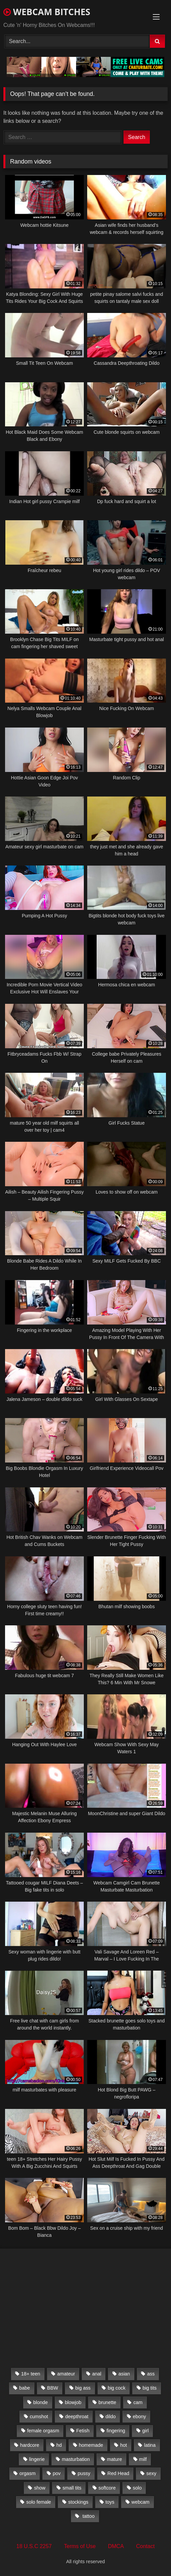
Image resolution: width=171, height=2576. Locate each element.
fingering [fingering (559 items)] (115, 2430)
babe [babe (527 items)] (24, 2388)
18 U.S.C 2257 (34, 2546)
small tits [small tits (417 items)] (72, 2488)
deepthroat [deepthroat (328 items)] (77, 2416)
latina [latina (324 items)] (150, 2445)
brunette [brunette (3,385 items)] (107, 2402)
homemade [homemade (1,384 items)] (91, 2445)
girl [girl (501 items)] (145, 2430)
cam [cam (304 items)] (137, 2402)
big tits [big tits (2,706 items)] (150, 2388)
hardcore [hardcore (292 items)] (29, 2445)
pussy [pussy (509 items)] (84, 2473)
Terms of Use (80, 2546)
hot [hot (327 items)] (123, 2445)
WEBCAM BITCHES (46, 12)
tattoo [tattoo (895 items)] (88, 2516)
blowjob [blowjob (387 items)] (73, 2402)
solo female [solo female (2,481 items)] (38, 2502)
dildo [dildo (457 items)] (110, 2416)
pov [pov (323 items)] (57, 2473)
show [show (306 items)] (39, 2488)
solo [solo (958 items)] (137, 2488)
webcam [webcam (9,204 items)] (141, 2502)
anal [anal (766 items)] (96, 2373)
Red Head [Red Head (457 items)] (118, 2473)
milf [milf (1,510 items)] (142, 2459)
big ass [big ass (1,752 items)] (83, 2388)
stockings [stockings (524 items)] (78, 2502)
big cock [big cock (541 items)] (117, 2388)
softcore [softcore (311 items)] (106, 2488)
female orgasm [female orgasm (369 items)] (43, 2430)
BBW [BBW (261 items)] (52, 2388)
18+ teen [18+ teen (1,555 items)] (30, 2373)
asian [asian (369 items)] (124, 2373)
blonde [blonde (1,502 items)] (40, 2402)
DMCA (116, 2546)
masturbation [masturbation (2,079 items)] (76, 2459)
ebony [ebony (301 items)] (139, 2416)
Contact (145, 2546)
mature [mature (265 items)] (114, 2459)
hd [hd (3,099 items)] (59, 2445)
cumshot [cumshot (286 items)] (39, 2416)
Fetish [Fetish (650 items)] (82, 2430)
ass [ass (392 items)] (151, 2373)
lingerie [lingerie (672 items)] (36, 2459)
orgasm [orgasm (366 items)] (28, 2473)
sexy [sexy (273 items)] (151, 2473)
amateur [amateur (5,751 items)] (66, 2373)
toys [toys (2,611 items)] (109, 2502)
